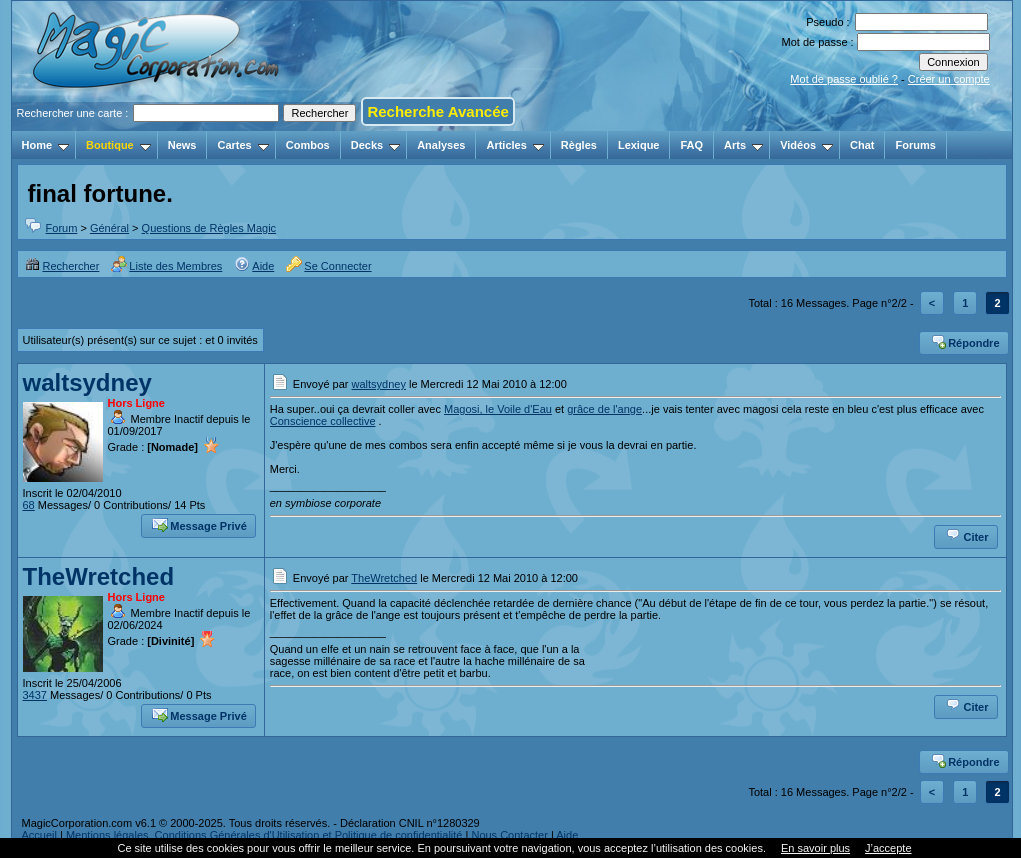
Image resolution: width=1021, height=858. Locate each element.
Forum (62, 228)
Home (46, 145)
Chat (862, 145)
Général (109, 228)
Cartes (242, 145)
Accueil (39, 835)
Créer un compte (949, 79)
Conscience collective (323, 421)
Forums (915, 145)
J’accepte (888, 848)
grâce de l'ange (604, 409)
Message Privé (199, 524)
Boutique (118, 145)
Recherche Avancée (437, 111)
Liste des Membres (166, 266)
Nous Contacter (509, 835)
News (182, 145)
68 (29, 505)
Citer (966, 535)
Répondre (964, 341)
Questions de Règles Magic (209, 228)
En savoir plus (815, 848)
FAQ (691, 145)
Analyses (441, 145)
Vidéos (806, 145)
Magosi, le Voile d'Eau (498, 409)
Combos (308, 145)
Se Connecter (328, 266)
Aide (254, 266)
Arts (743, 145)
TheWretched (99, 576)
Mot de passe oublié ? (844, 79)
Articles (514, 145)
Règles (579, 145)
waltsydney (87, 382)
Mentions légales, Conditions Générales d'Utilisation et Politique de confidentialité (264, 835)
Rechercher (62, 266)
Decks (375, 145)
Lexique (639, 145)
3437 (35, 695)
